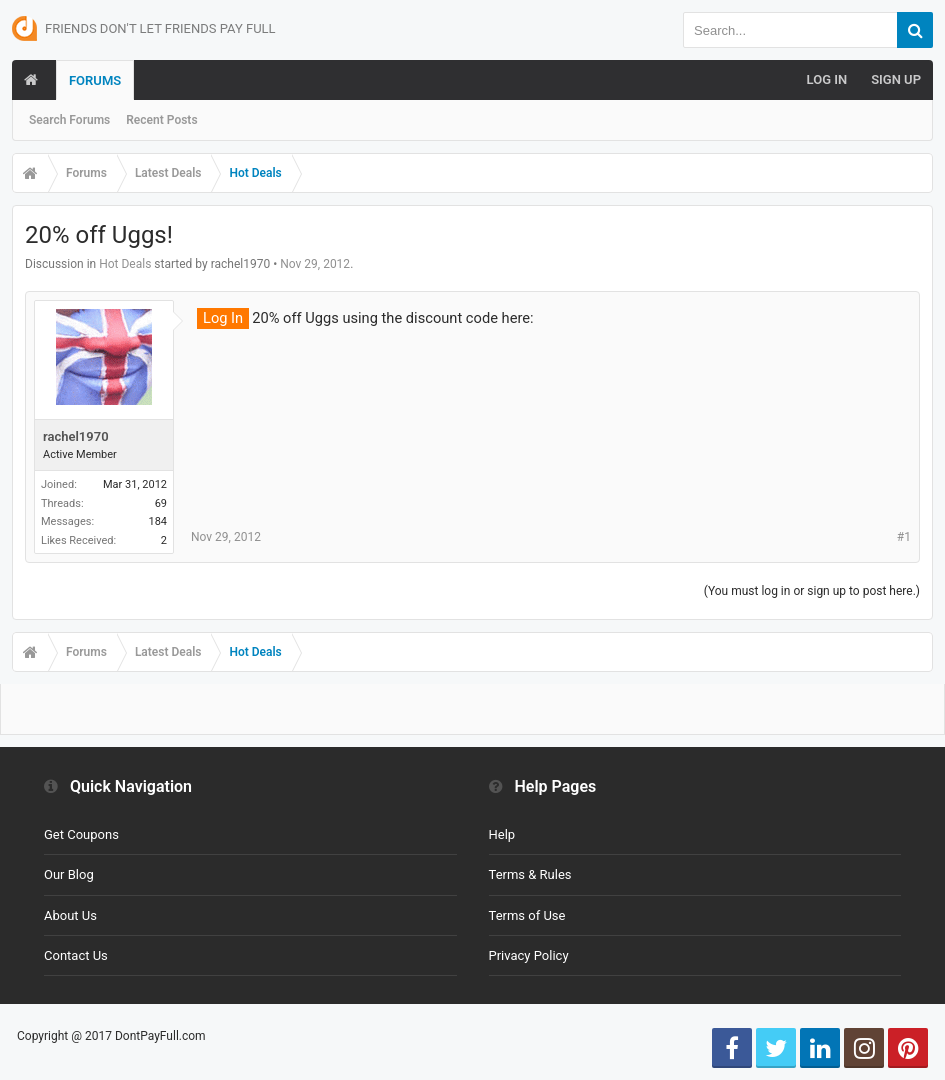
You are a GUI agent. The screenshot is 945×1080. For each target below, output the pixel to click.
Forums (95, 80)
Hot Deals (125, 264)
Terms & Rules (530, 874)
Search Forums (69, 120)
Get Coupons (81, 834)
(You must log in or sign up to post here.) (812, 591)
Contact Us (76, 955)
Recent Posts (161, 120)
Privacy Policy (529, 955)
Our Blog (69, 874)
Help (502, 834)
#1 (904, 537)
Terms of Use (527, 915)
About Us (70, 915)
